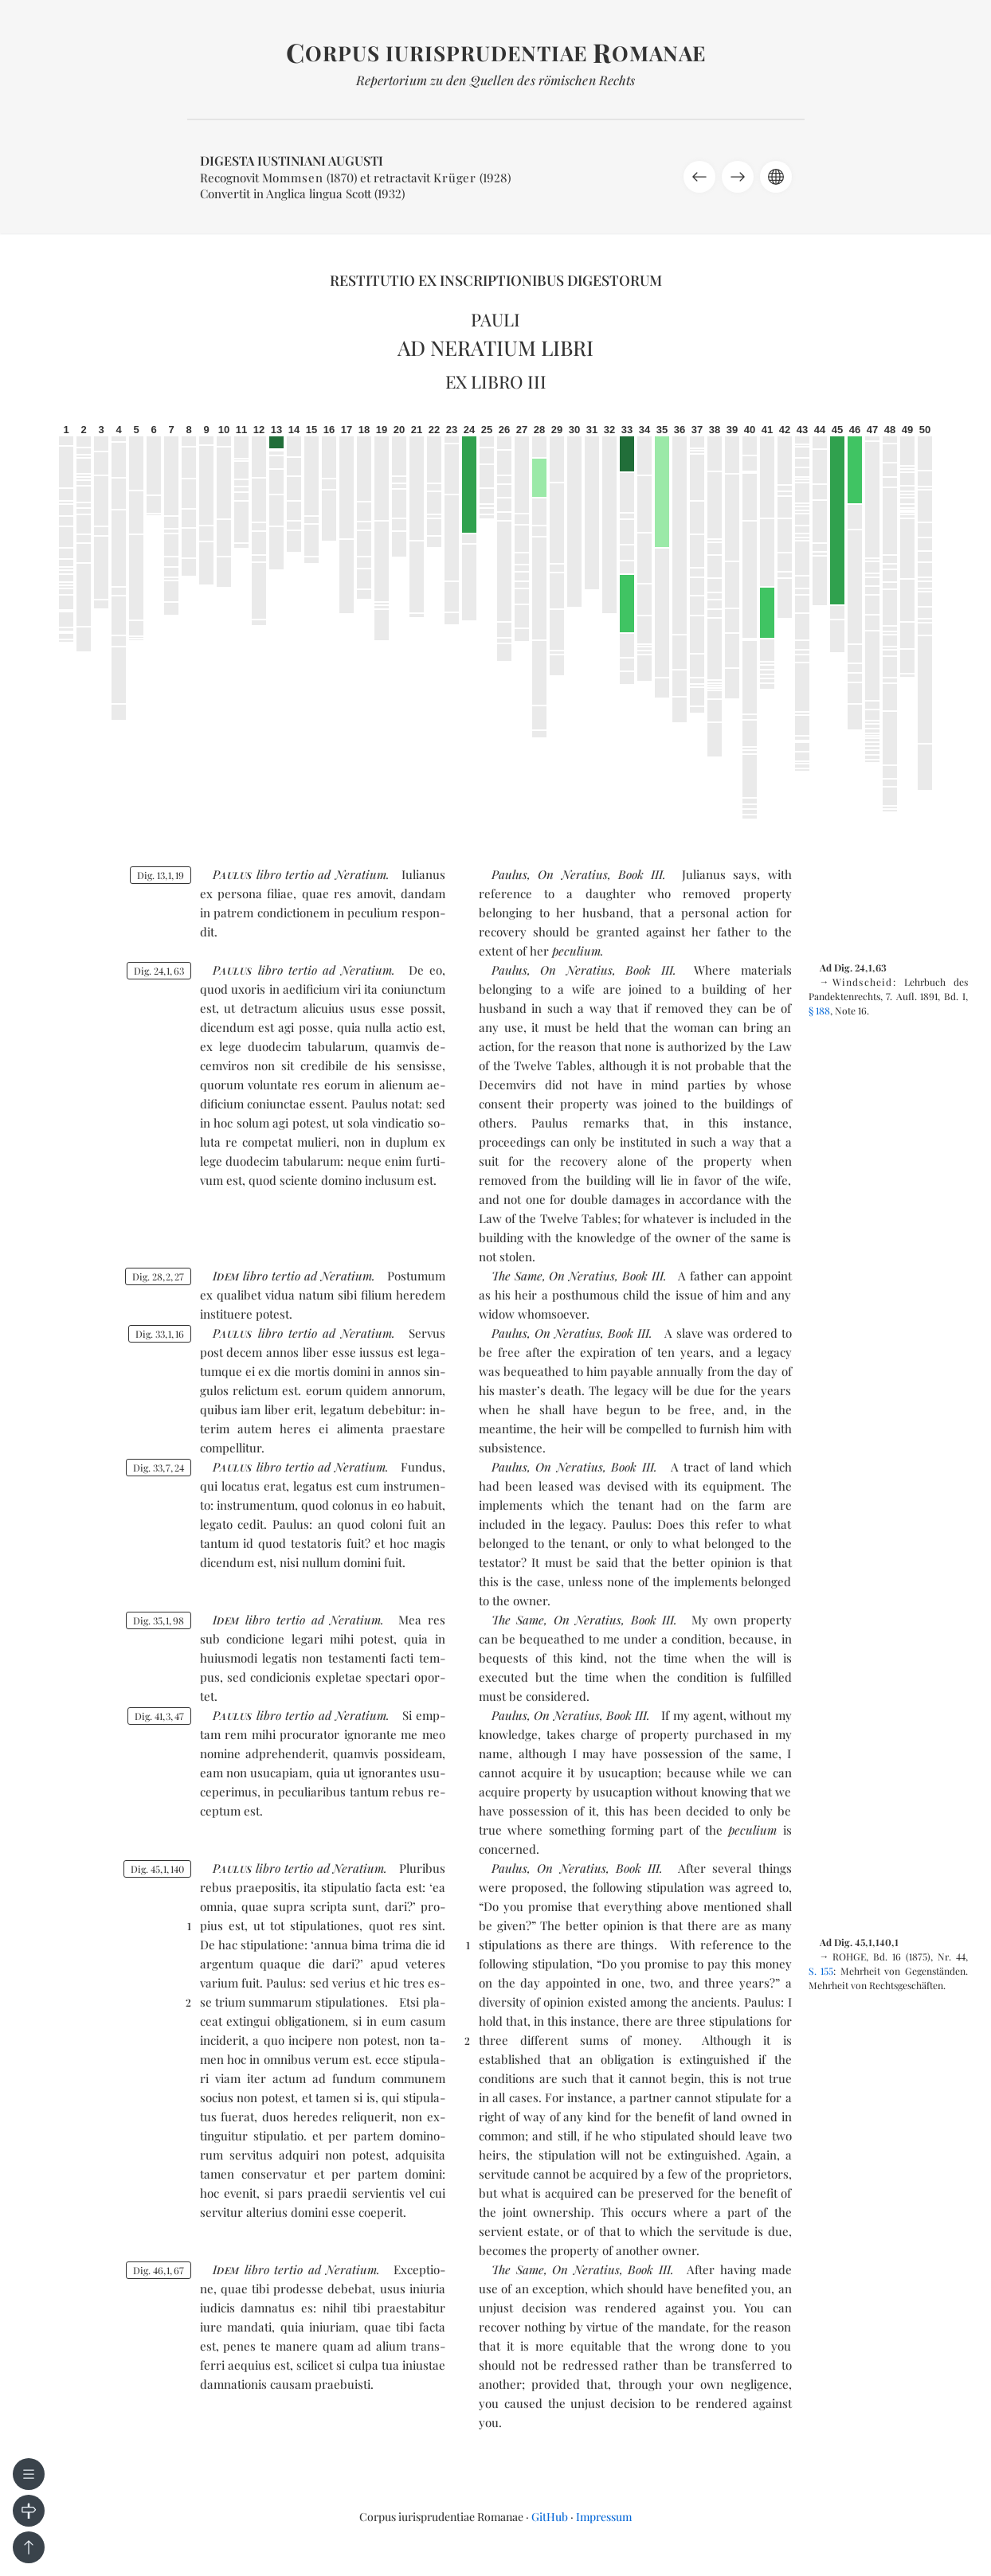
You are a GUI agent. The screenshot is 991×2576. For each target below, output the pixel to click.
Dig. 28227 (158, 1276)
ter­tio (299, 874)
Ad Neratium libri (495, 348)
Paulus (509, 874)
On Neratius (572, 874)
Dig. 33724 (158, 1467)
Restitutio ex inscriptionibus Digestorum (496, 280)
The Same (517, 1276)
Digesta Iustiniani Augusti (291, 160)
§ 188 (819, 1010)
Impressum (604, 2516)
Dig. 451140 (157, 1869)
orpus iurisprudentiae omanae (496, 53)
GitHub (549, 2516)
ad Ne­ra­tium (352, 874)
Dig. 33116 (159, 1333)
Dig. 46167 (158, 2270)
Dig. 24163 (159, 970)
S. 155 (821, 1970)
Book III (640, 874)
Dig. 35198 (158, 1620)
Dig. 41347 (159, 1716)
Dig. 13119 (160, 875)
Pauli (495, 319)
